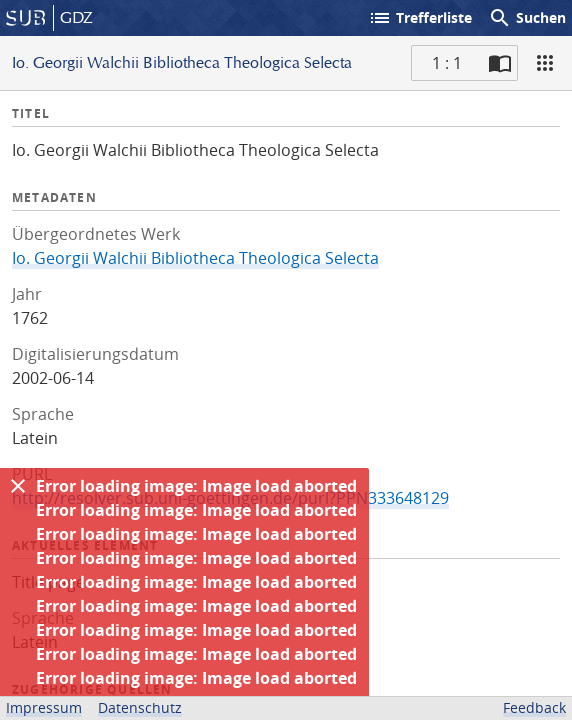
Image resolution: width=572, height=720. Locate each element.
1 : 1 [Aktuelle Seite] (447, 63)
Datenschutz (140, 707)
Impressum (44, 707)
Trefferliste (420, 18)
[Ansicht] (545, 63)
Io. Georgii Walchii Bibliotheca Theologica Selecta (195, 258)
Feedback (534, 707)
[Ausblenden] (18, 486)
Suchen (527, 18)
